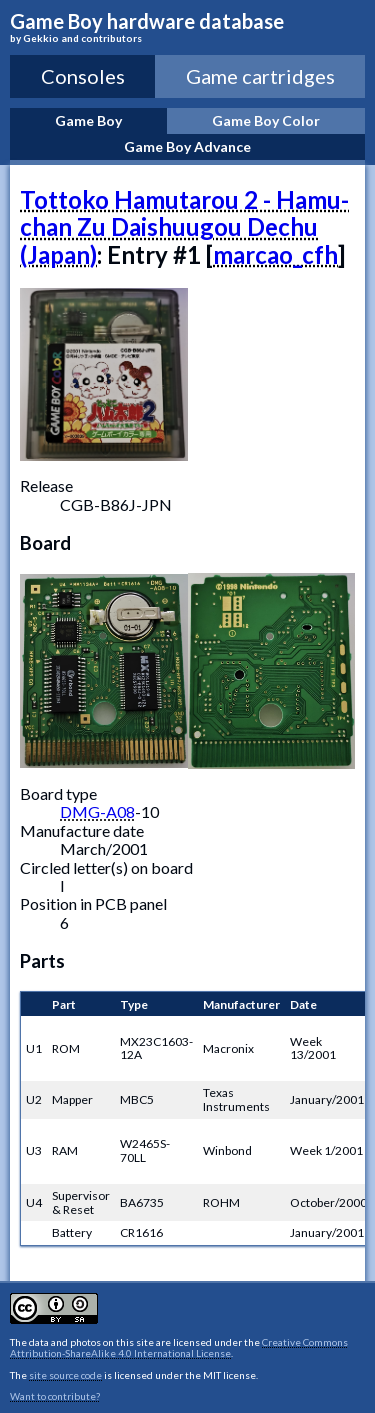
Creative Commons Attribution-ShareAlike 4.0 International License (179, 1348)
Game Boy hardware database (187, 27)
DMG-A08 (97, 811)
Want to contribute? (55, 1396)
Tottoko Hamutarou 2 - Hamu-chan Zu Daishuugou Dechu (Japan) (184, 227)
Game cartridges (260, 76)
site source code (65, 1375)
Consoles (83, 76)
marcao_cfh (275, 254)
